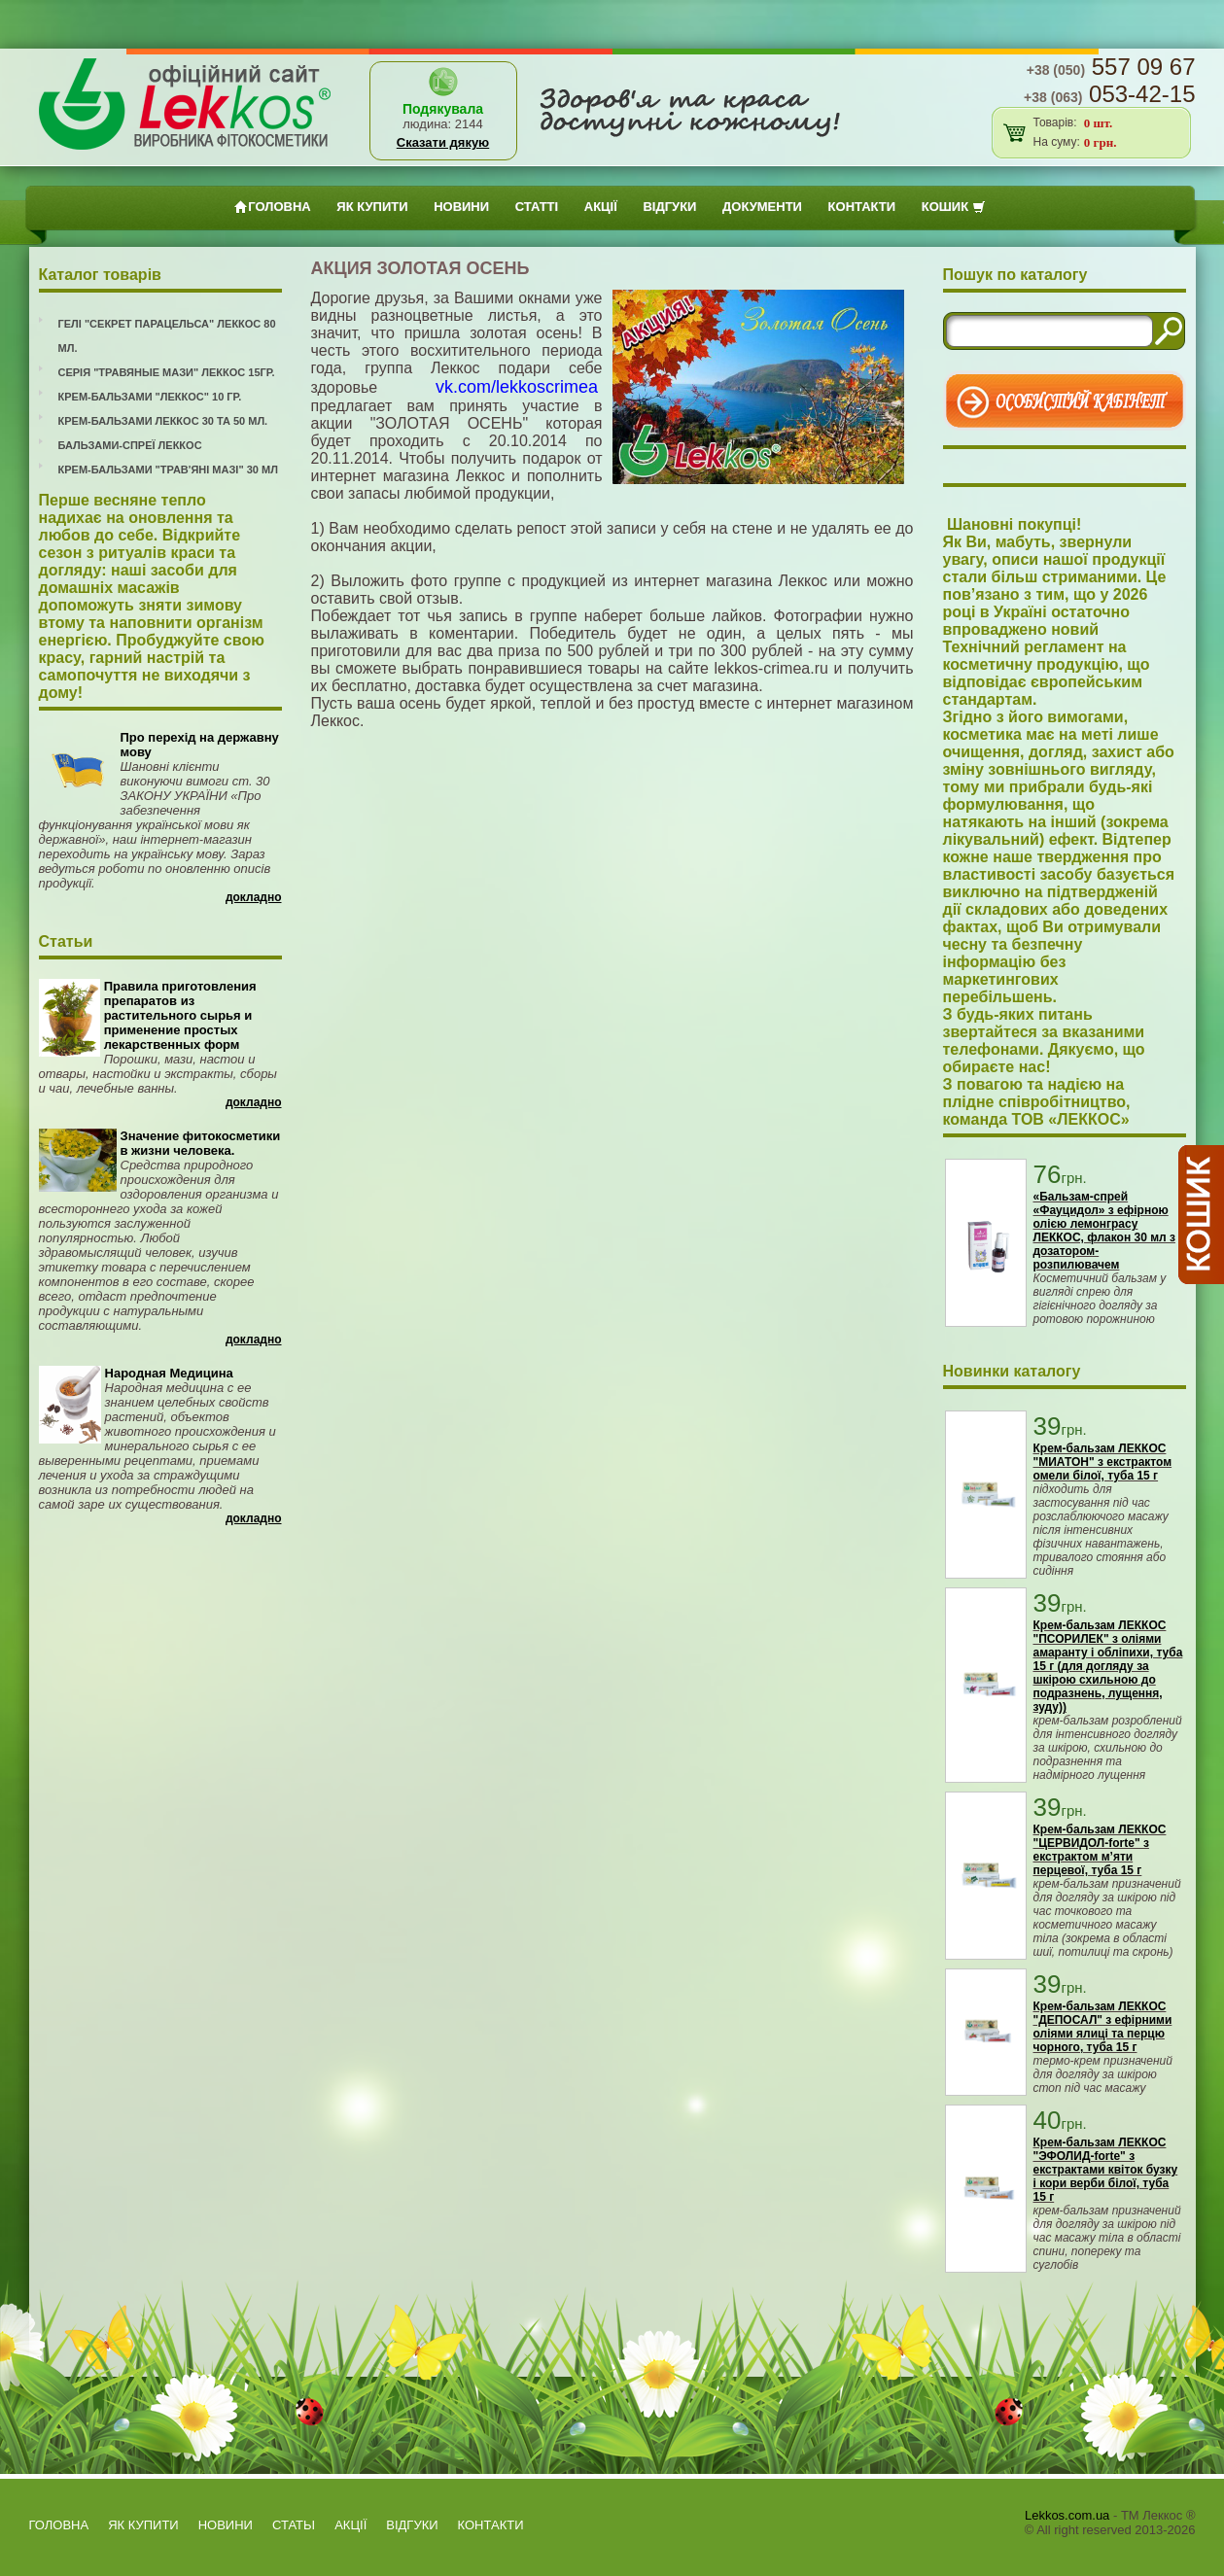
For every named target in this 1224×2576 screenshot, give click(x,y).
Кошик (954, 206)
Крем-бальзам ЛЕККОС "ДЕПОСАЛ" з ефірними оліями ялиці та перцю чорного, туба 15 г (1102, 2027)
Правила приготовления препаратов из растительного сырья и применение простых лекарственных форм (180, 1015)
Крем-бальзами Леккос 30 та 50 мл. (163, 421)
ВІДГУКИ (669, 206)
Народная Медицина (169, 1373)
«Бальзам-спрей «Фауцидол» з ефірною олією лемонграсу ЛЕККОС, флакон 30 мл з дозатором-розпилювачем (1104, 1230)
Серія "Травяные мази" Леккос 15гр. (166, 372)
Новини (461, 206)
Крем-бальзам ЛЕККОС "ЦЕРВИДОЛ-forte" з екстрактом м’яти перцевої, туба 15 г (1100, 1850)
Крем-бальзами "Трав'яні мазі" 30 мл (168, 469)
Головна (272, 206)
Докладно (254, 897)
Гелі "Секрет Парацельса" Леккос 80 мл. (167, 336)
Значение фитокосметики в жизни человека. (201, 1143)
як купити (371, 206)
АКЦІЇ (600, 206)
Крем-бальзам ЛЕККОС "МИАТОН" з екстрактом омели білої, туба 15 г (1102, 1462)
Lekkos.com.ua (1067, 2515)
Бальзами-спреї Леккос (130, 445)
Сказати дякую (443, 142)
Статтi (536, 206)
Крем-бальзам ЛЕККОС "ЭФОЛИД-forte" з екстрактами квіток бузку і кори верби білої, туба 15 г (1105, 2170)
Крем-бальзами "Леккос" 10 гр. (150, 396)
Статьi (293, 2525)
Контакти (862, 206)
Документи (762, 206)
